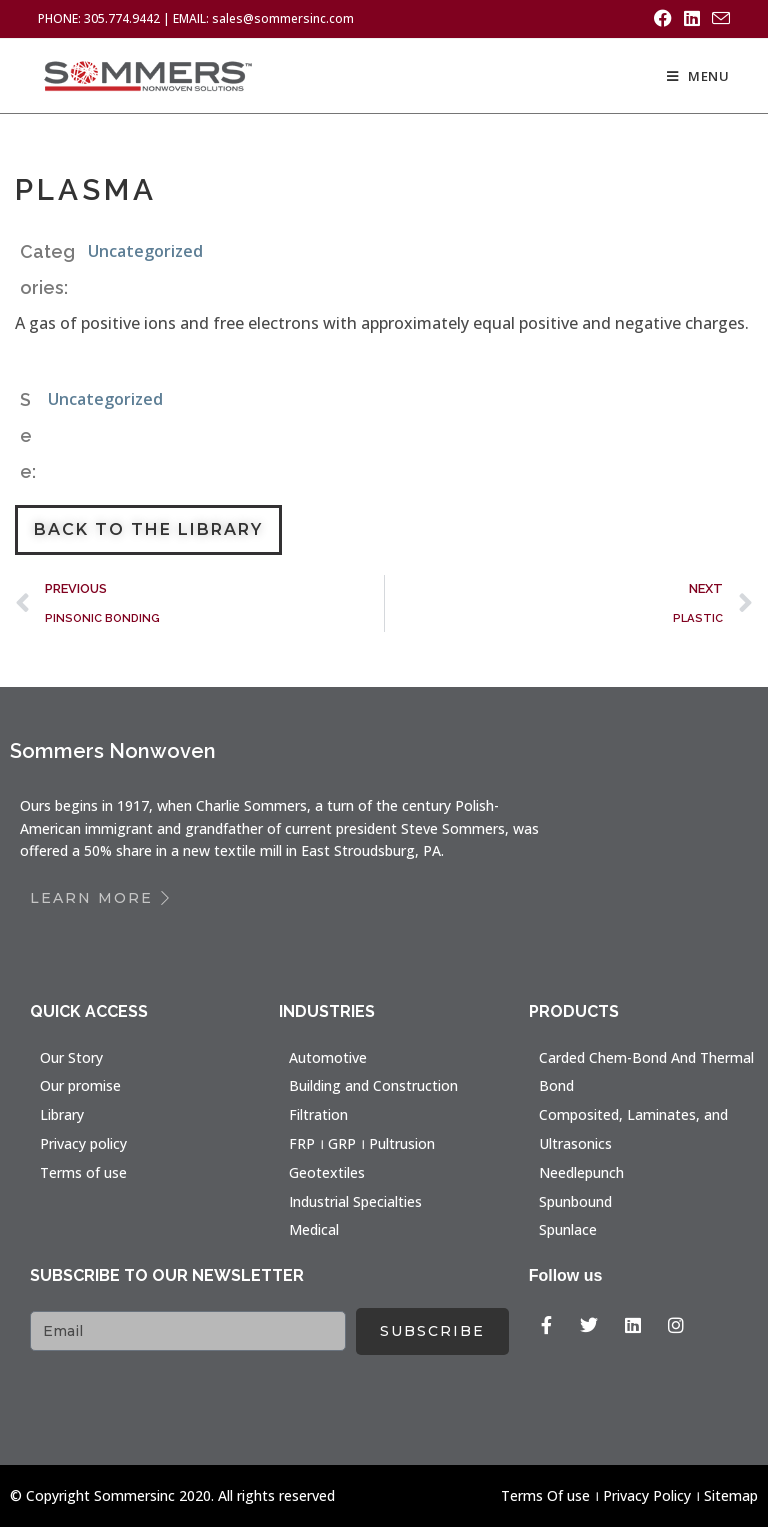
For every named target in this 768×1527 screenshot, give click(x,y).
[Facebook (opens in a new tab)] (663, 19)
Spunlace (568, 1229)
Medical (314, 1229)
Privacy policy (83, 1143)
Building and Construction (373, 1085)
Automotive (328, 1056)
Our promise (80, 1085)
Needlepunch (581, 1171)
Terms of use (83, 1171)
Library (62, 1114)
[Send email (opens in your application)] (718, 19)
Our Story (71, 1056)
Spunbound (575, 1200)
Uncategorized (145, 251)
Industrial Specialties (355, 1200)
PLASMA (87, 189)
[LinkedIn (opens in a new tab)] (692, 19)
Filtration (318, 1114)
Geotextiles (327, 1171)
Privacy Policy (647, 1494)
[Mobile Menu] (698, 76)
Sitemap (731, 1494)
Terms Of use (545, 1494)
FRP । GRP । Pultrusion (362, 1143)
